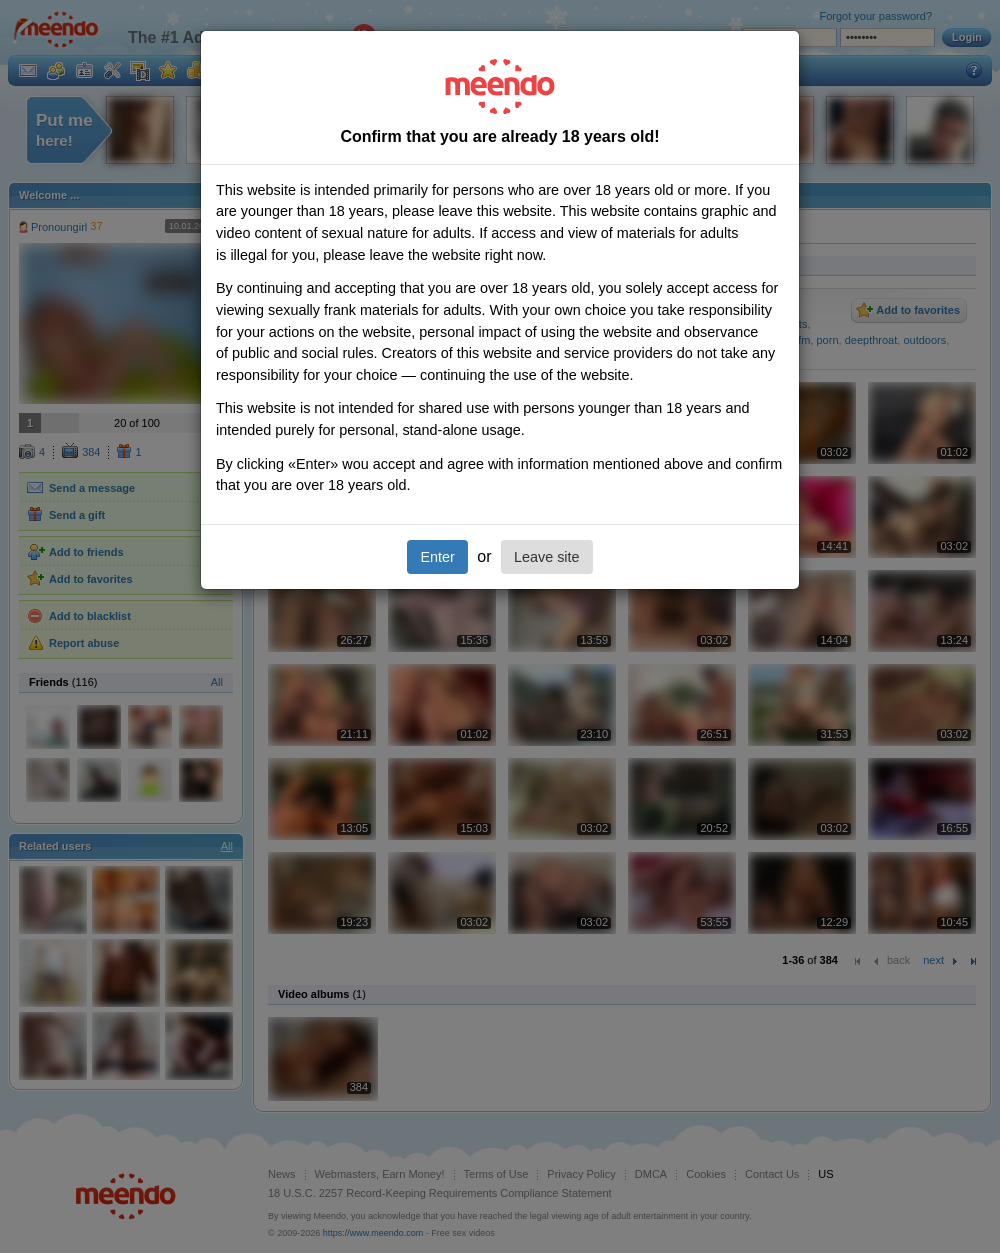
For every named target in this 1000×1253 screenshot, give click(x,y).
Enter (437, 557)
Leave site (547, 557)
